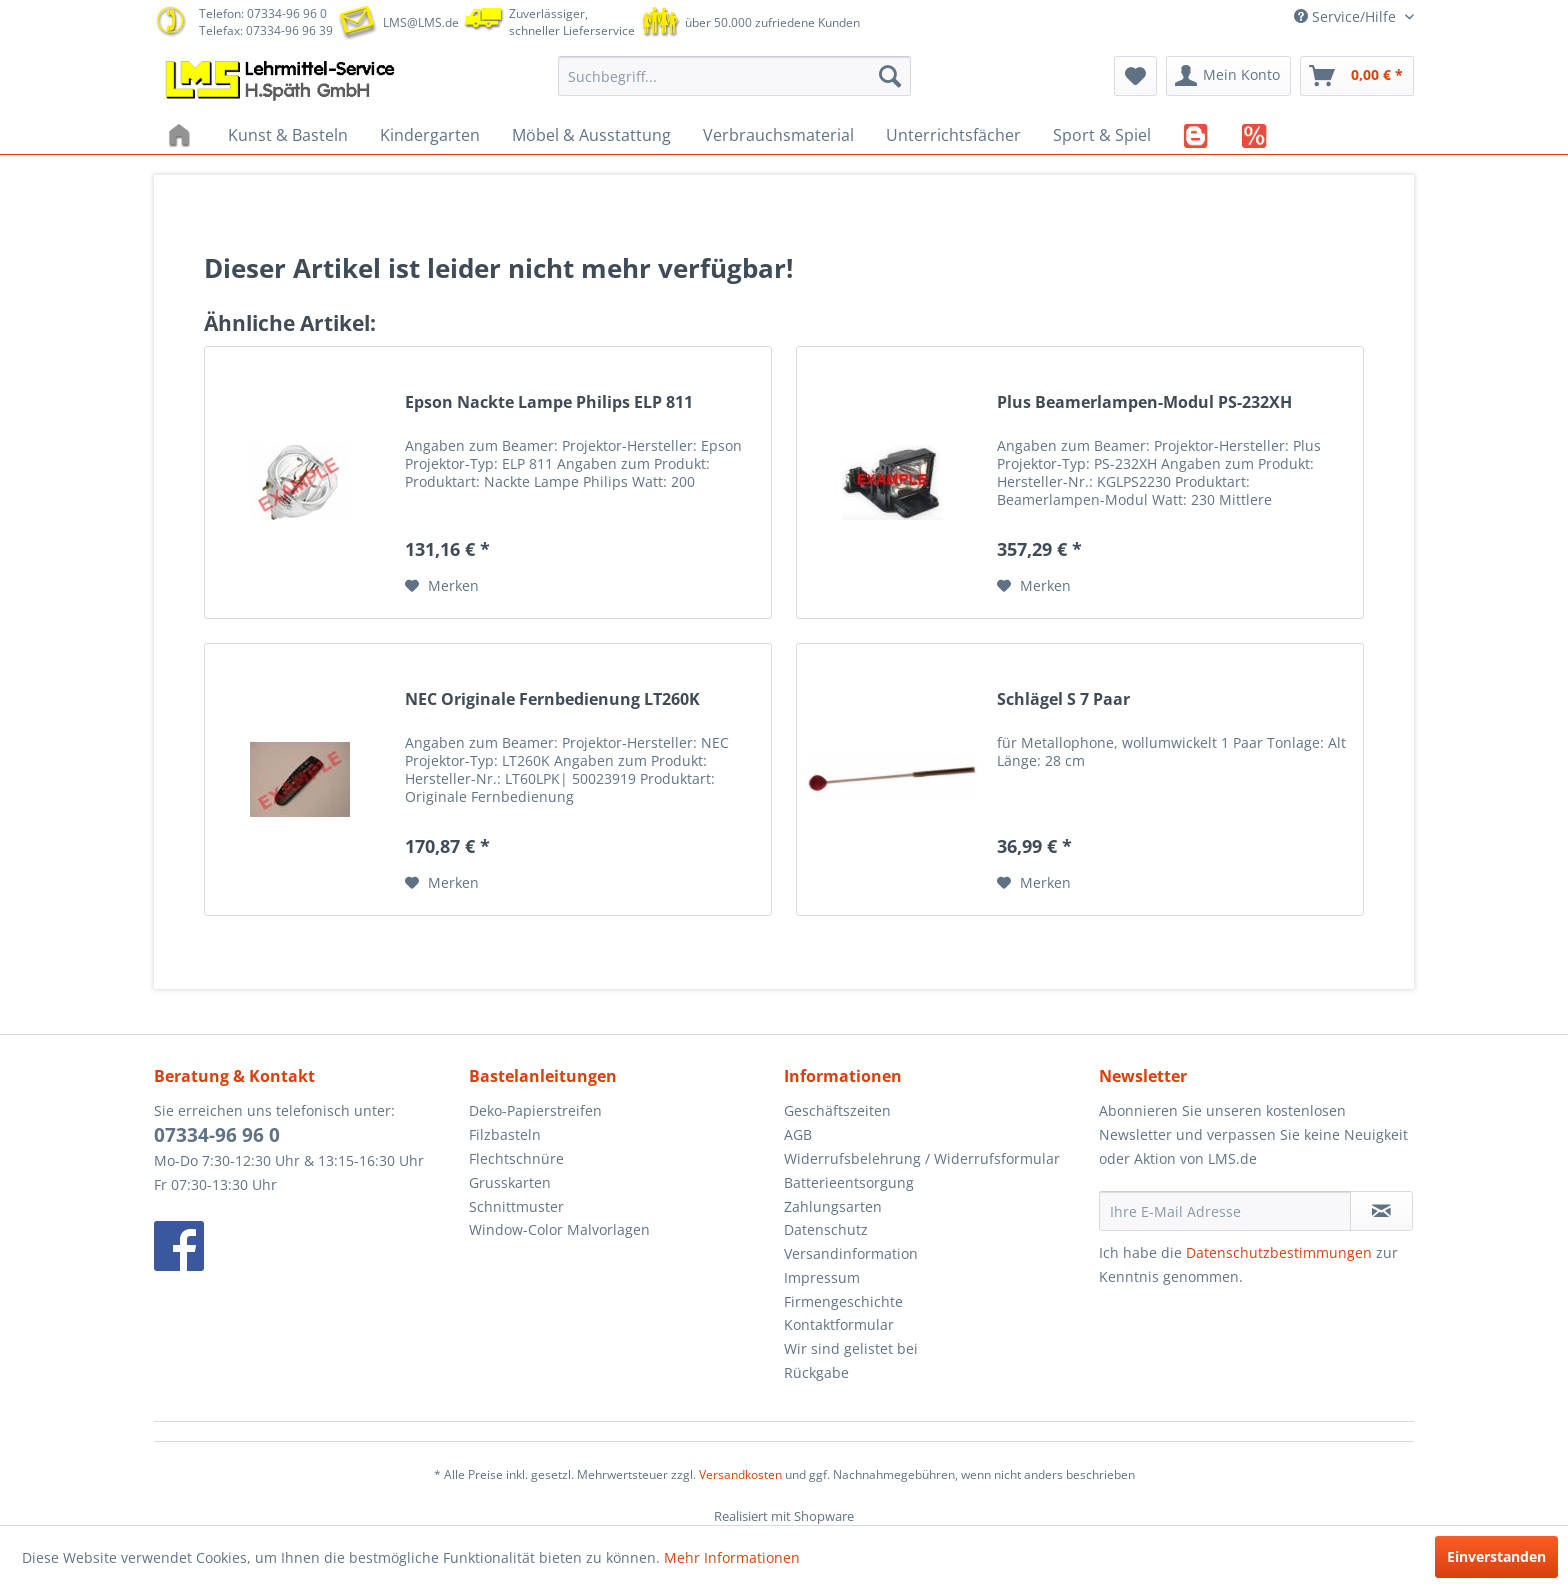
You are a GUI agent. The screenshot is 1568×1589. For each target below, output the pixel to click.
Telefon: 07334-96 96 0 (263, 13)
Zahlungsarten (833, 1206)
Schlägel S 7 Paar (1063, 699)
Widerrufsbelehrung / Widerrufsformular (922, 1158)
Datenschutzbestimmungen (1279, 1252)
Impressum (822, 1277)
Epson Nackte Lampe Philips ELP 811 (549, 402)
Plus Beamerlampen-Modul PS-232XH (1144, 402)
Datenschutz (826, 1229)
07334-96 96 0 (217, 1135)
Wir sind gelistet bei (851, 1348)
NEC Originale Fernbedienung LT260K (552, 699)
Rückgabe (816, 1372)
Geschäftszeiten (837, 1110)
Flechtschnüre (516, 1158)
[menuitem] (734, 76)
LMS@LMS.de (421, 22)
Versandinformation (851, 1253)
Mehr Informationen (732, 1557)
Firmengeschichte (843, 1301)
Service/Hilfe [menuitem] (1347, 16)
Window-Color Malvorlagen (559, 1229)
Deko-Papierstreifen (535, 1110)
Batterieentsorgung (849, 1182)
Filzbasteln (505, 1134)
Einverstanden (1496, 1556)
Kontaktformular (839, 1324)
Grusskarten (510, 1182)
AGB (798, 1134)
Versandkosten (740, 1474)
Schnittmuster (516, 1206)
